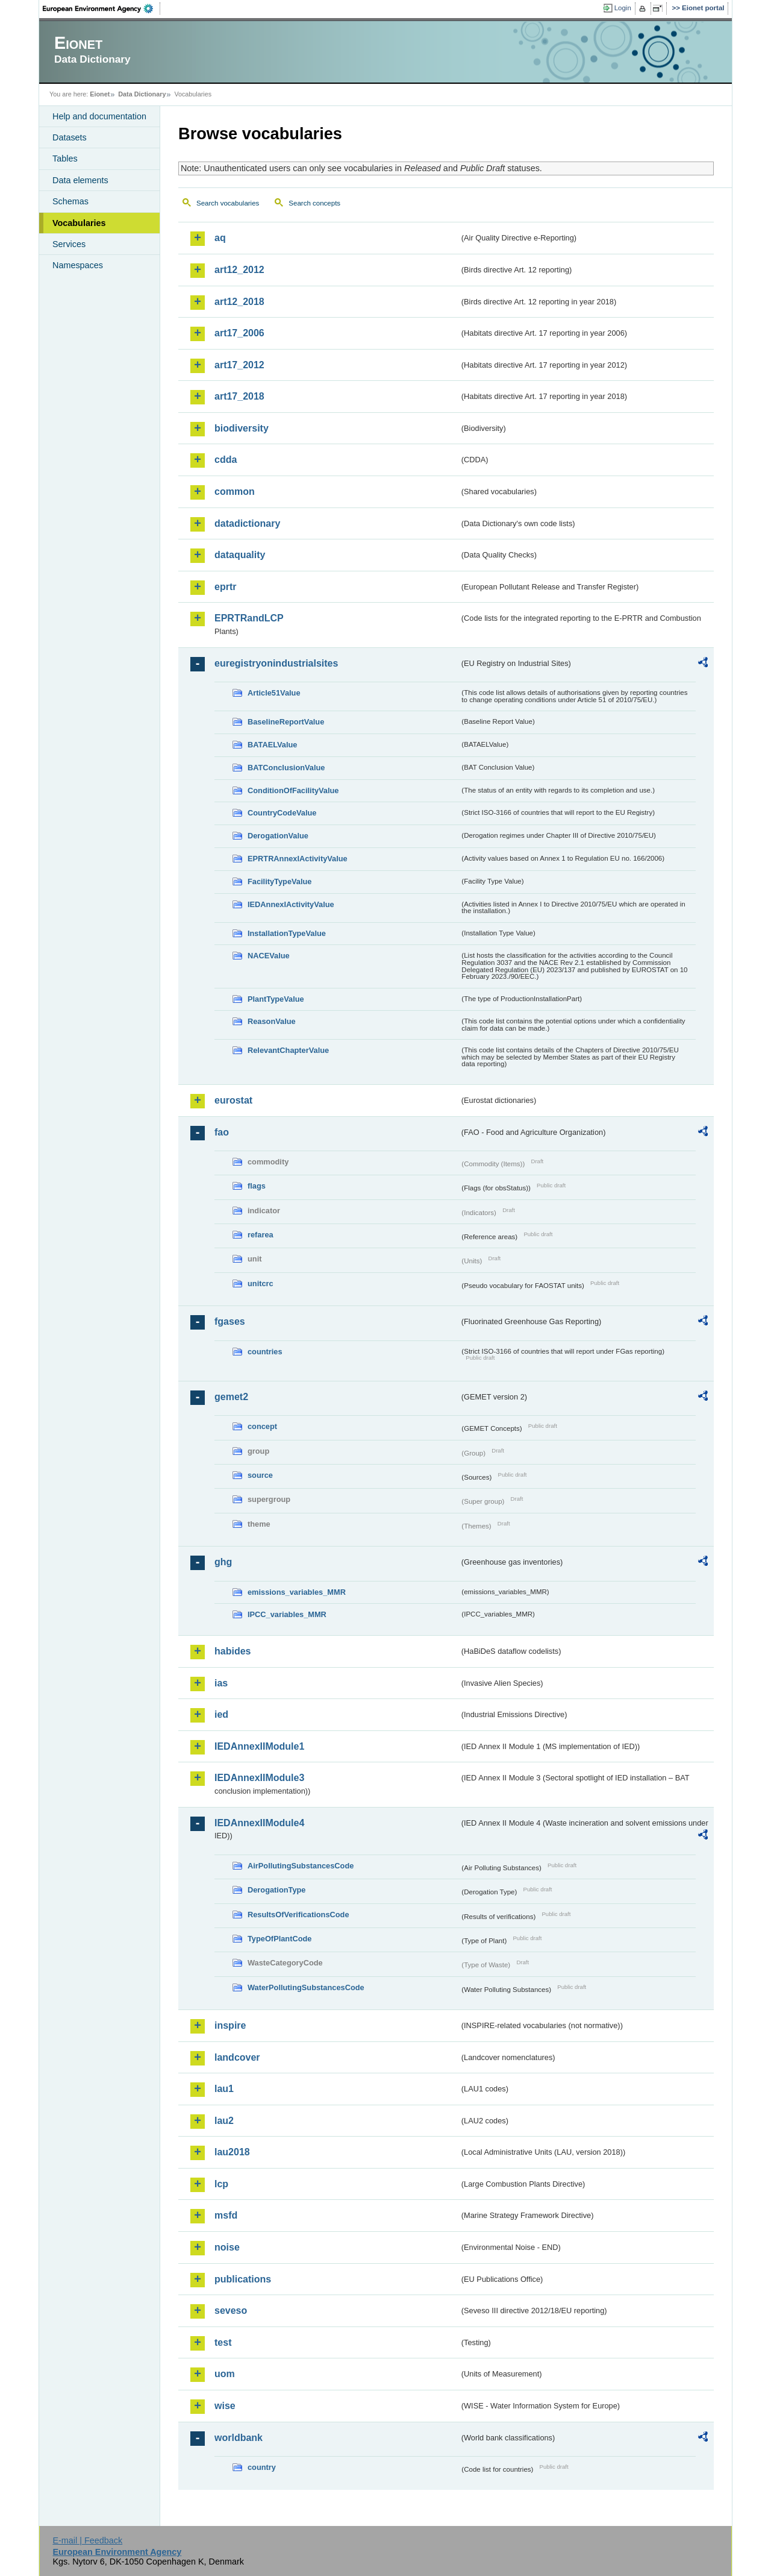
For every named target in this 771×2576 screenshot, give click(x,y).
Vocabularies (79, 223)
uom (224, 2374)
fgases (229, 1321)
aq (220, 238)
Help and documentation (99, 116)
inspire (230, 2025)
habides (232, 1651)
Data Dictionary (142, 94)
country (262, 2467)
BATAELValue (272, 744)
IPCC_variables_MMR (287, 1614)
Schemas (70, 201)
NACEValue (269, 955)
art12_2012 (239, 270)
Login (622, 7)
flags (257, 1185)
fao (221, 1132)
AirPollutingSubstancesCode (301, 1865)
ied (221, 1714)
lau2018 (232, 2152)
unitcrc (260, 1283)
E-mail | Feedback (87, 2540)
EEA (102, 8)
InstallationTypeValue (287, 933)
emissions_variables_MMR (297, 1592)
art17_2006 (239, 333)
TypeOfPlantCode (279, 1938)
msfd (225, 2215)
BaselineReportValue (286, 721)
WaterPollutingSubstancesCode (306, 1987)
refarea (260, 1234)
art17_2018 (239, 396)
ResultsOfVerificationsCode (298, 1914)
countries (265, 1351)
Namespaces (77, 265)
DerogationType (276, 1889)
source (260, 1475)
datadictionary (247, 523)
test (222, 2342)
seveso (230, 2310)
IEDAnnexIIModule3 (259, 1778)
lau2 (224, 2121)
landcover (237, 2057)
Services (69, 244)
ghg (223, 1562)
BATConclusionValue (286, 767)
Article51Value (274, 692)
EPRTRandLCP (249, 618)
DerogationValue (278, 835)
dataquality (239, 555)
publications (242, 2279)
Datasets (69, 137)
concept (262, 1426)
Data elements (80, 180)
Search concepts (314, 203)
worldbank (238, 2438)
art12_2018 (239, 302)
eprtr (225, 587)
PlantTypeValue (276, 999)
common (234, 491)
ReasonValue (272, 1021)
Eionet (100, 94)
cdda (225, 459)
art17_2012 (239, 365)
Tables (65, 158)
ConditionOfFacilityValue (293, 790)
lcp (221, 2184)
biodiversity (241, 428)
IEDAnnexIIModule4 (259, 1823)
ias (221, 1683)
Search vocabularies (227, 203)
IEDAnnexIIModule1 (259, 1746)
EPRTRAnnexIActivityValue (298, 858)
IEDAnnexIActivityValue (291, 904)
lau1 (224, 2089)
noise (227, 2247)
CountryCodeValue (282, 812)
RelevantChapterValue (288, 1050)
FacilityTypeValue (279, 881)
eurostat (233, 1100)
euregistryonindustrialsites (276, 663)
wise (225, 2406)
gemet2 (231, 1397)
